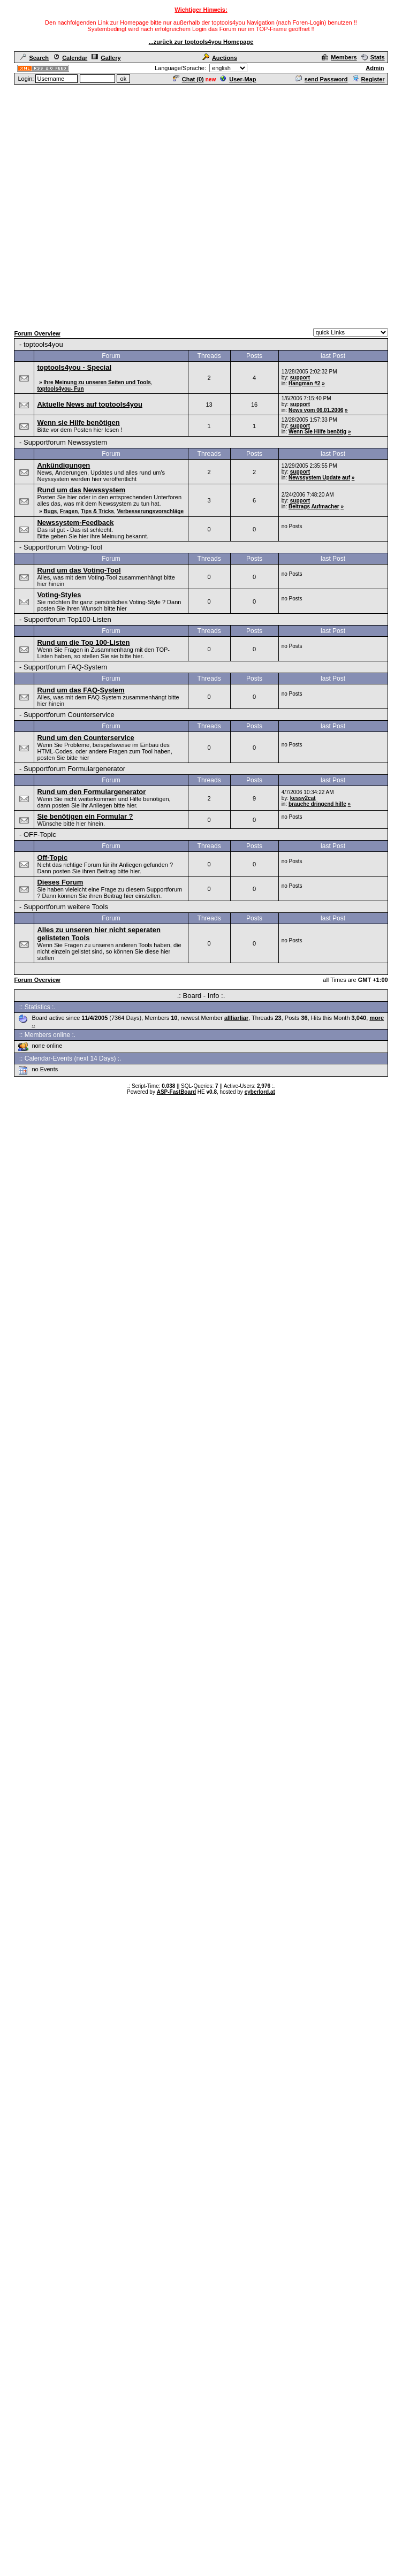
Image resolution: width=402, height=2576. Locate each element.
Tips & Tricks (97, 511)
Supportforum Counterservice (69, 715)
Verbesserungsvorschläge (150, 511)
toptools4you (43, 344)
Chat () (188, 79)
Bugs (50, 511)
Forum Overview (37, 333)
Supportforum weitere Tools (66, 907)
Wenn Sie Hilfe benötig (317, 432)
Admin (375, 68)
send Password (321, 79)
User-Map (238, 79)
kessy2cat (303, 798)
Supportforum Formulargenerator (74, 769)
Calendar (70, 58)
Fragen (69, 511)
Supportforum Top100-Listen (67, 619)
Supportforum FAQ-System (65, 667)
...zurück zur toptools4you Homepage (201, 42)
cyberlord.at (260, 1092)
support (300, 377)
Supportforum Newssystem (65, 442)
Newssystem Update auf (319, 478)
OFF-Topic (40, 834)
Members (339, 57)
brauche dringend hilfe (317, 804)
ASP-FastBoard (176, 1092)
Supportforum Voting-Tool (63, 547)
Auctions (219, 58)
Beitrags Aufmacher (314, 506)
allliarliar (236, 1018)
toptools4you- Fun (60, 389)
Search (34, 58)
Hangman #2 (304, 383)
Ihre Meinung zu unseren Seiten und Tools (96, 382)
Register (368, 79)
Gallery (106, 58)
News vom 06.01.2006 (316, 410)
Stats (373, 57)
